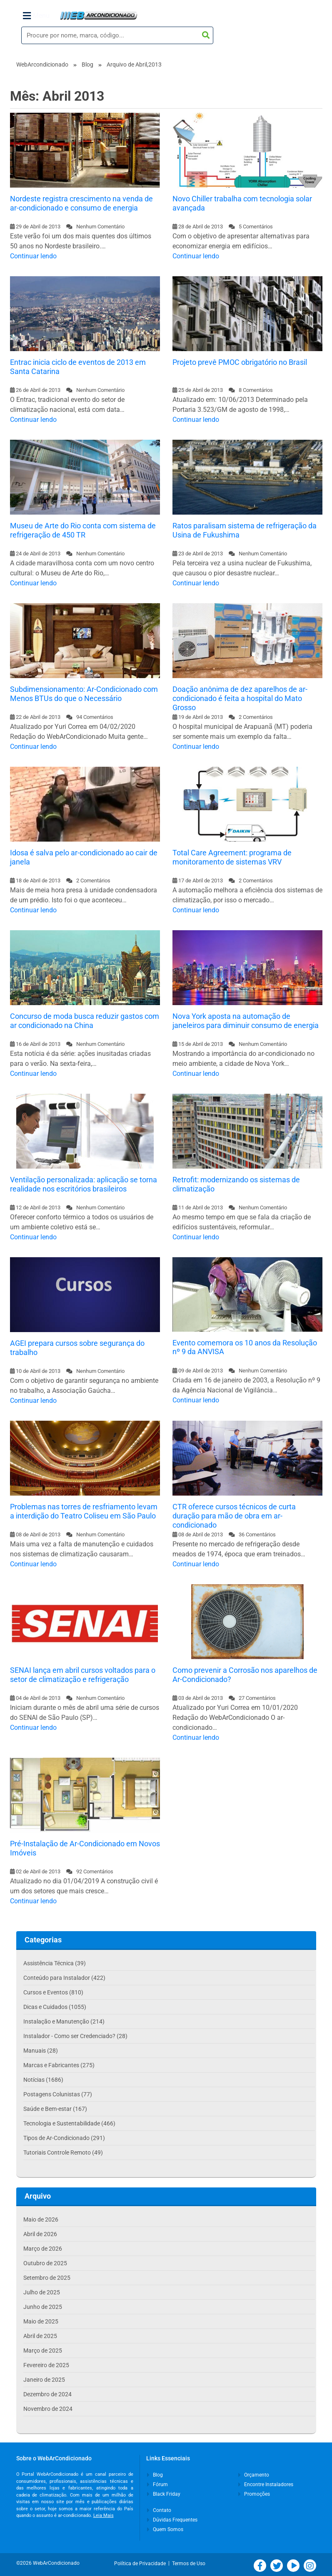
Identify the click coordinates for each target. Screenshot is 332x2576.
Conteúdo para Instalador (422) (64, 1977)
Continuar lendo (33, 256)
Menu (36, 15)
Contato (159, 2510)
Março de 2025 (42, 2350)
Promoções (254, 2494)
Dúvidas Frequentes (172, 2520)
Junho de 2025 (42, 2307)
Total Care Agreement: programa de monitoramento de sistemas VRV (232, 857)
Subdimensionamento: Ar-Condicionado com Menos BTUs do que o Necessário (84, 694)
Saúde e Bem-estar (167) (55, 2108)
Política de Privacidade (141, 2563)
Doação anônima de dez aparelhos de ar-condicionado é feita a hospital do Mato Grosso (239, 698)
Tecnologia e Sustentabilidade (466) (69, 2123)
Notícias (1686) (43, 2079)
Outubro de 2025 (45, 2263)
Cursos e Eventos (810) (53, 1992)
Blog (87, 64)
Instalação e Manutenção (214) (64, 2021)
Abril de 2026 (40, 2234)
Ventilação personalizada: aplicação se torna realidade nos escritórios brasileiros (83, 1184)
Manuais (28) (40, 2050)
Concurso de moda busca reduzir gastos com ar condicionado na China (84, 1021)
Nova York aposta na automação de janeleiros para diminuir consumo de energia (245, 1021)
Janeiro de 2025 (44, 2379)
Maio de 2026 (40, 2219)
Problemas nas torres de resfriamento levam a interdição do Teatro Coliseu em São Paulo (83, 1511)
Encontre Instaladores (265, 2484)
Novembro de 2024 (47, 2408)
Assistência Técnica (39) (54, 1963)
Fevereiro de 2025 (46, 2365)
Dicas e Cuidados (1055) (54, 2007)
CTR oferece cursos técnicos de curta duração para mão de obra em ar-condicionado (234, 1515)
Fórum (157, 2484)
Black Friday (163, 2494)
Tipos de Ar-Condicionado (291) (64, 2138)
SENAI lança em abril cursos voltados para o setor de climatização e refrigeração (82, 1675)
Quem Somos (165, 2529)
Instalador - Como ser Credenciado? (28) (75, 2036)
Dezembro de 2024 (47, 2394)
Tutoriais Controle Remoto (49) (63, 2152)
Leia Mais (103, 2515)
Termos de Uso (188, 2563)
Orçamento (253, 2475)
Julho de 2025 (41, 2292)
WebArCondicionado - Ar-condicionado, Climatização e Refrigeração (98, 16)
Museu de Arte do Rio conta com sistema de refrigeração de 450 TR (83, 530)
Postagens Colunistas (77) (57, 2094)
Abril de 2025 (40, 2336)
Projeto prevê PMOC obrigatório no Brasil (239, 362)
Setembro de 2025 (46, 2277)
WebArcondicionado (42, 64)
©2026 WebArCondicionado (48, 2563)
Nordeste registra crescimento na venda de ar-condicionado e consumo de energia (81, 203)
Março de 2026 (42, 2248)
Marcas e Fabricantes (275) (59, 2065)
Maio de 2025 (40, 2321)
